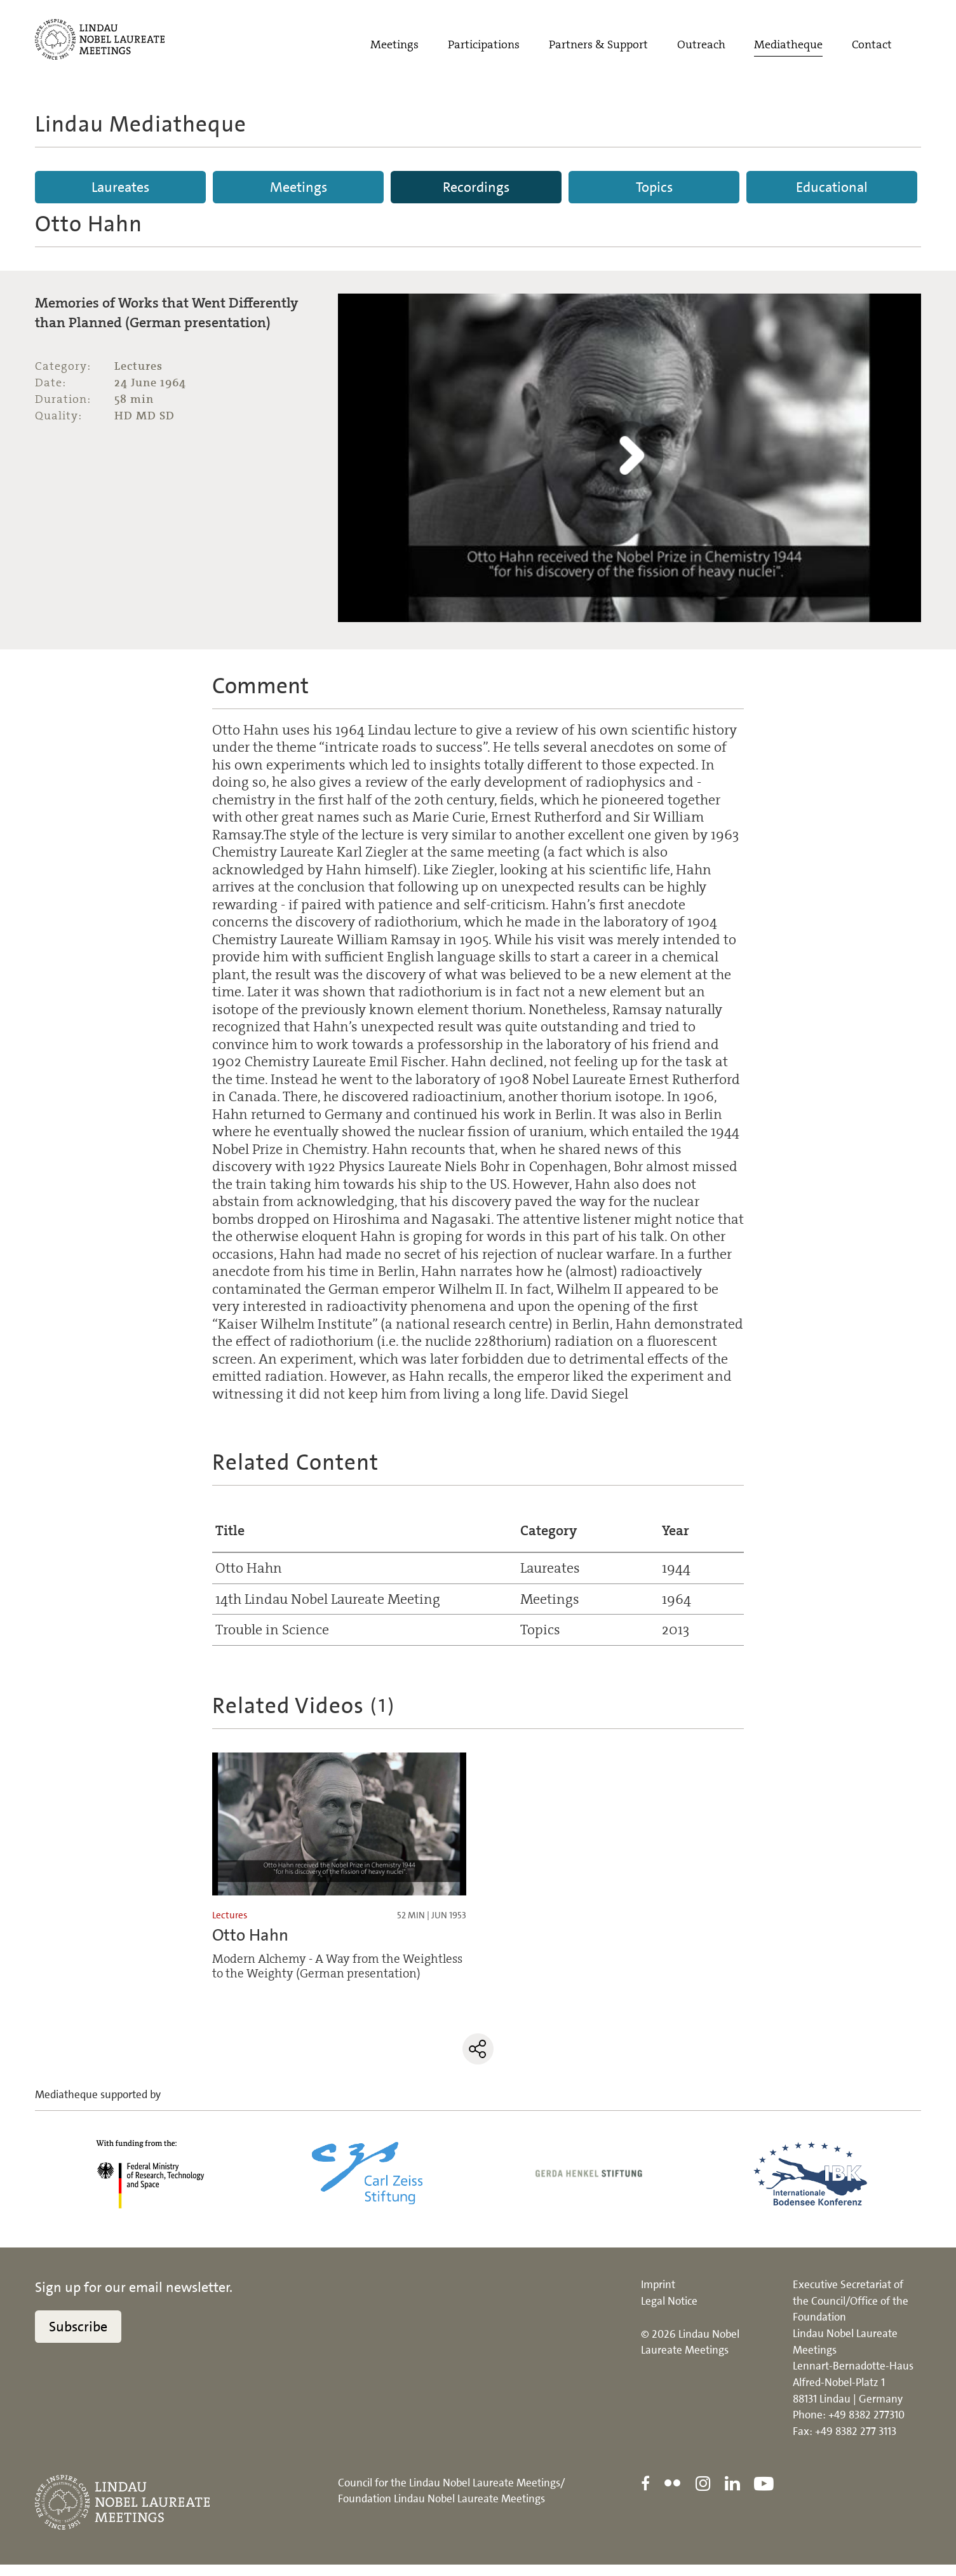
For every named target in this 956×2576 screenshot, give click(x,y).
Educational (832, 187)
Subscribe (78, 2338)
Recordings (476, 187)
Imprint (658, 2296)
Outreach (701, 49)
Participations (484, 49)
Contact (872, 49)
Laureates (120, 187)
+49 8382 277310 (866, 2427)
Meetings (394, 49)
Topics (654, 187)
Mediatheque (788, 49)
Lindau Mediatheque (140, 124)
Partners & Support (598, 49)
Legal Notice (669, 2312)
